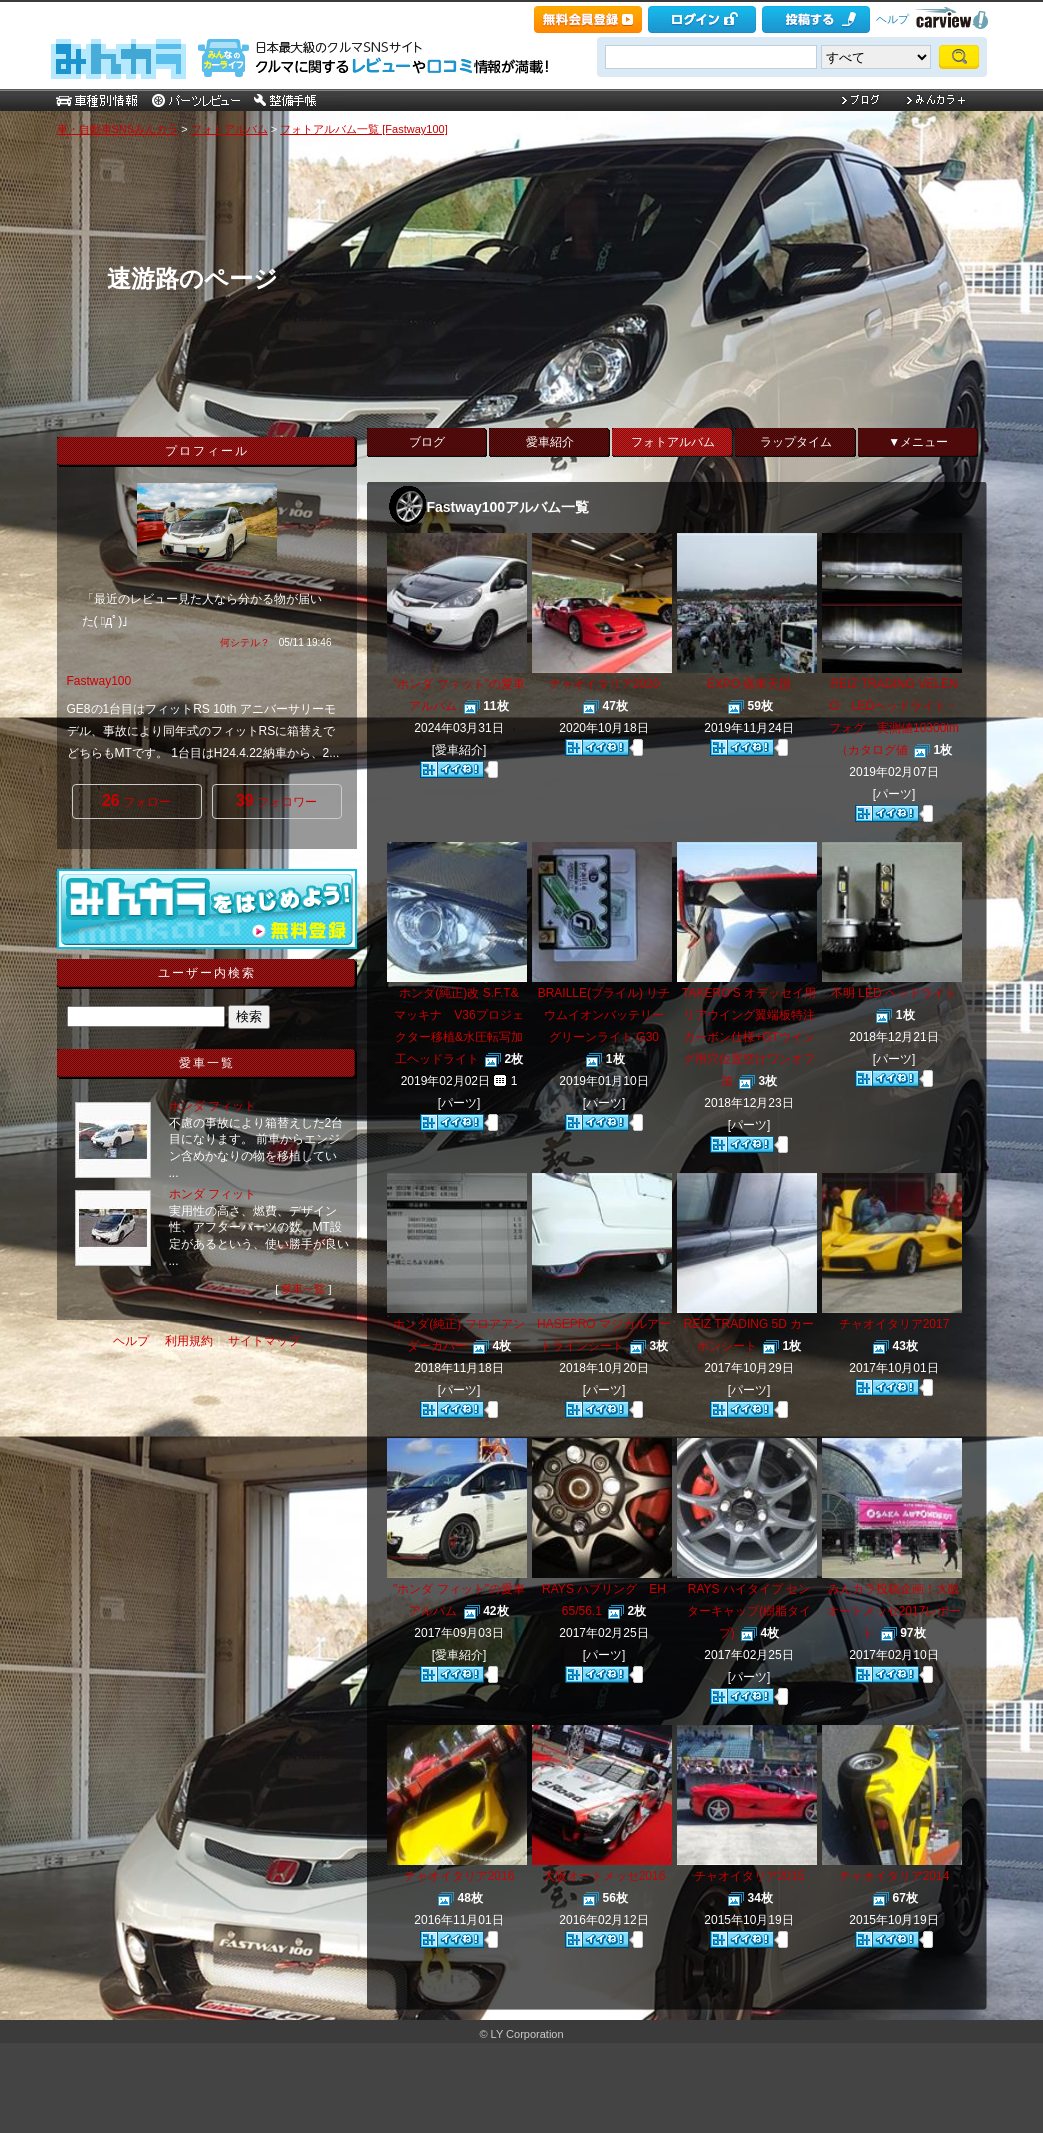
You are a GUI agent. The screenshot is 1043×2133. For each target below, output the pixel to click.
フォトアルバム (229, 129)
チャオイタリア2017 (894, 1324)
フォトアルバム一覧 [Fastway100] (363, 129)
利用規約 (189, 1341)
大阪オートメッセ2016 (604, 1876)
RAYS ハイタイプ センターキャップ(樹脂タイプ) (749, 1611)
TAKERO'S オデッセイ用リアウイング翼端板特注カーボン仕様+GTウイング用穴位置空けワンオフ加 (749, 1037)
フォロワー (276, 800)
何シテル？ (245, 642)
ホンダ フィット (212, 1106)
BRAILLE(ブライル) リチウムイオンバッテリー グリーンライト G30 (604, 1015)
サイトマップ (264, 1341)
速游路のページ (192, 278)
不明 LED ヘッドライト (894, 993)
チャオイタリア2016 (459, 1876)
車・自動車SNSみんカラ (118, 129)
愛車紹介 (550, 442)
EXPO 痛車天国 (749, 684)
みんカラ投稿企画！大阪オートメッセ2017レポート (894, 1611)
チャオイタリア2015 (749, 1876)
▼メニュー (918, 442)
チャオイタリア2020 (604, 684)
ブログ (427, 442)
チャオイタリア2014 (894, 1876)
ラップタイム (796, 442)
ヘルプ (892, 19)
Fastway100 (99, 681)
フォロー (136, 800)
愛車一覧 (303, 1289)
